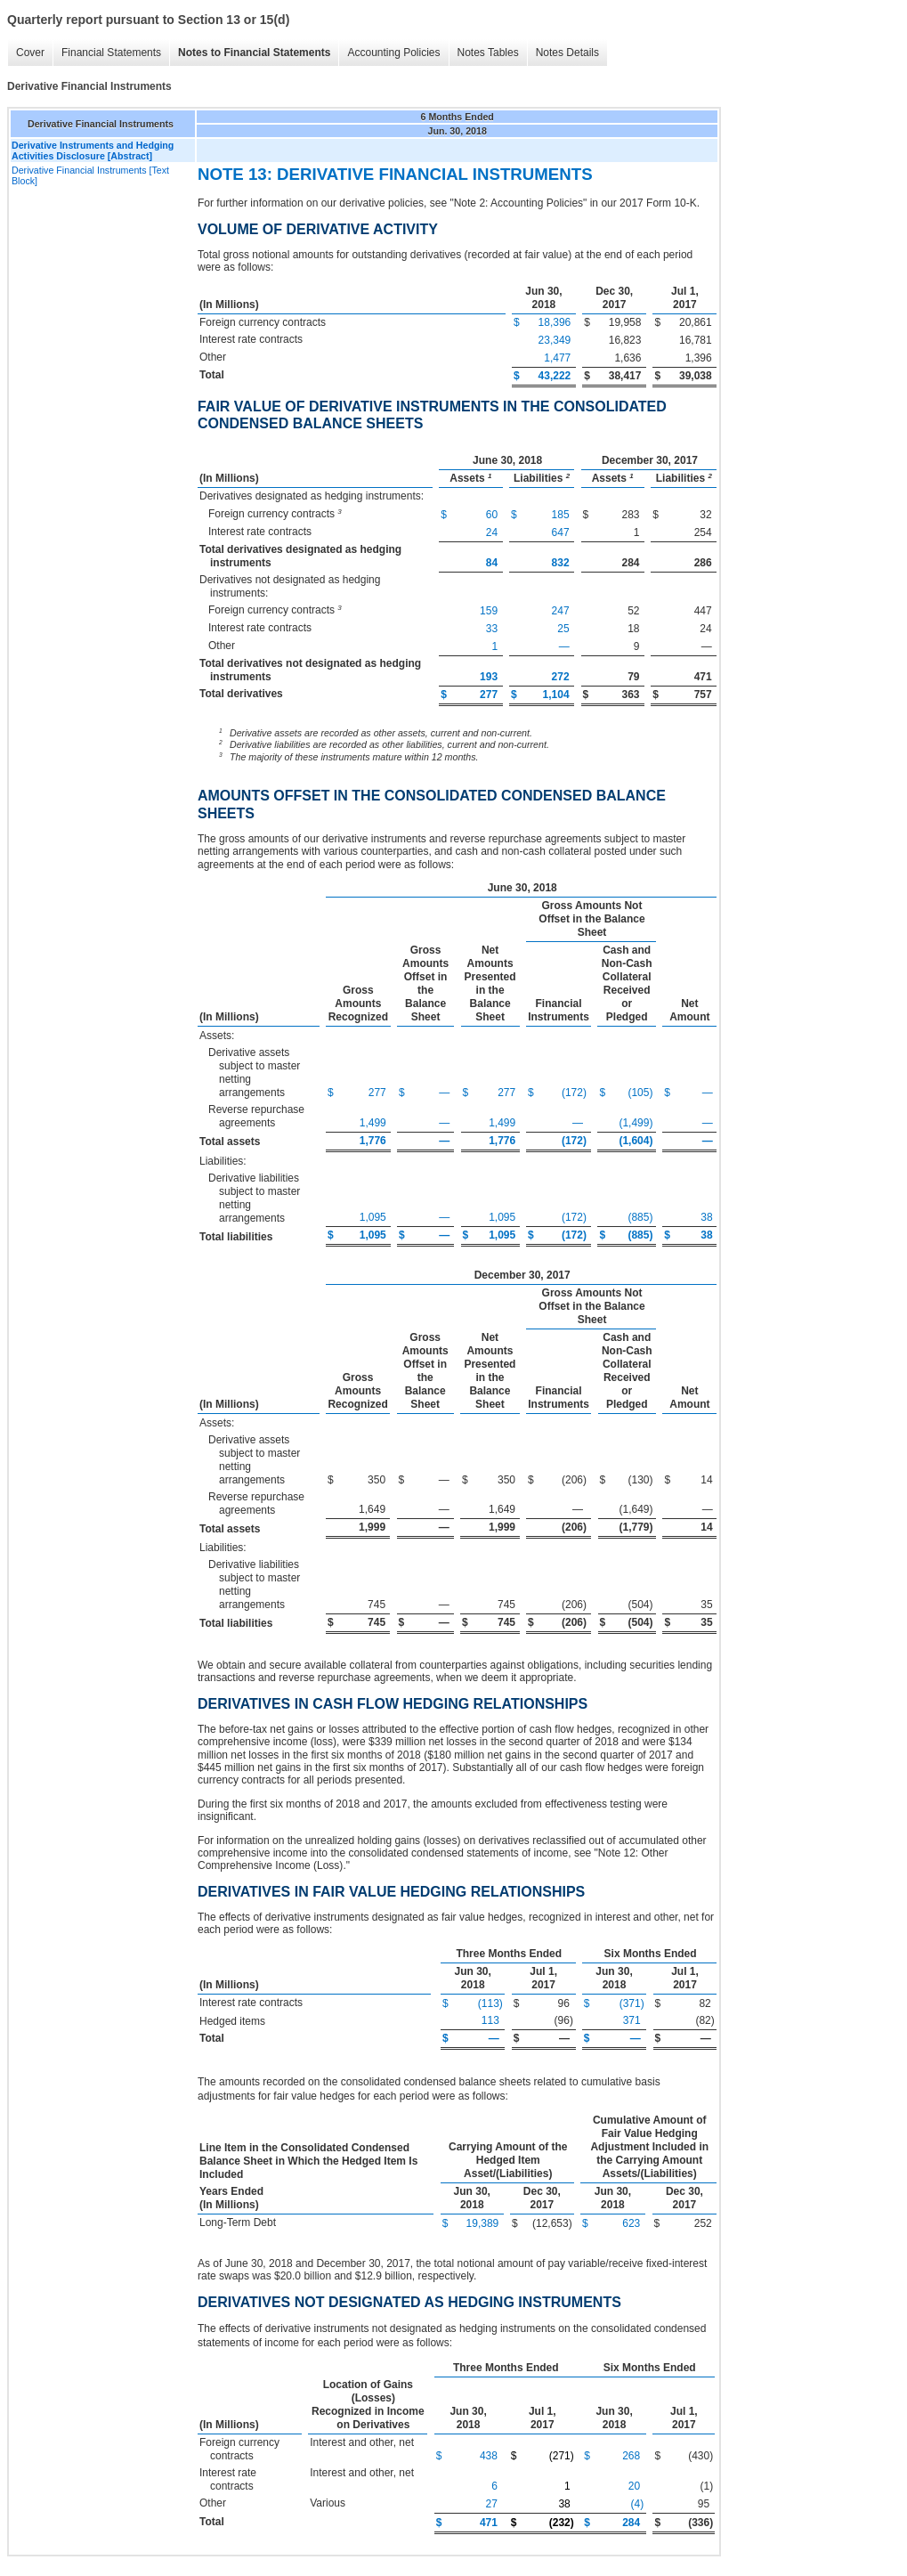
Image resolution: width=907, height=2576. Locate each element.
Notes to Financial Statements (254, 52)
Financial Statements (111, 52)
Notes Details (567, 52)
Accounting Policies (393, 52)
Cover (30, 52)
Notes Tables (488, 52)
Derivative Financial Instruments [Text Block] (90, 175)
